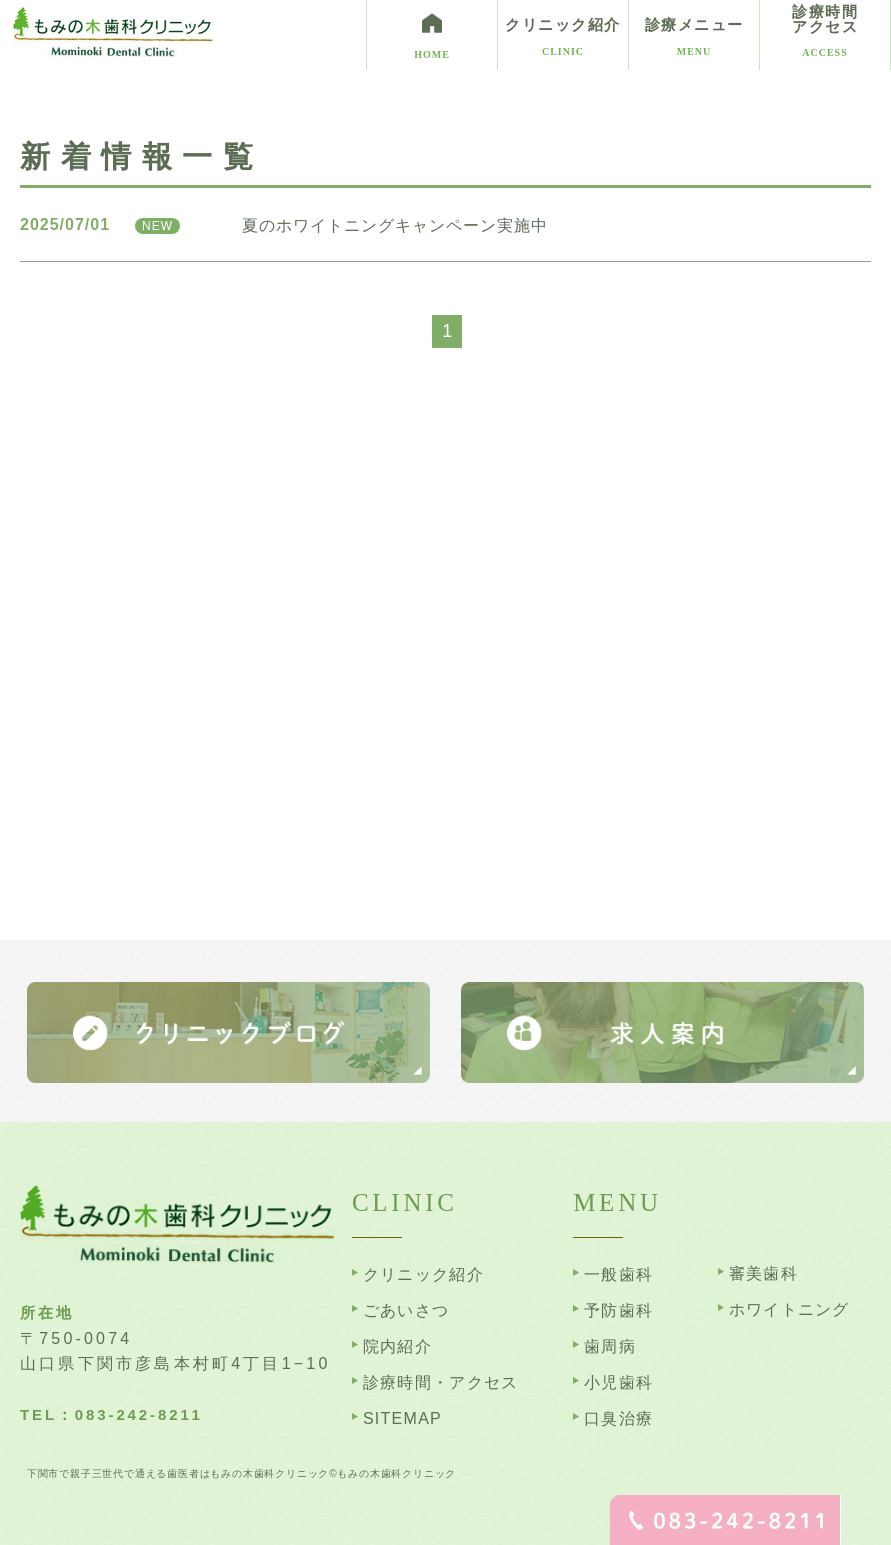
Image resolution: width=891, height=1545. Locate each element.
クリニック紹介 (423, 1274)
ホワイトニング (789, 1309)
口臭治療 (618, 1418)
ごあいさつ (406, 1310)
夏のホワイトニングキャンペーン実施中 (395, 225)
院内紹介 (397, 1346)
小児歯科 (618, 1382)
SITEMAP (402, 1418)
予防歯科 (618, 1310)
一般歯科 (618, 1274)
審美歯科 (763, 1273)
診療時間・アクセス (441, 1382)
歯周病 (610, 1346)
